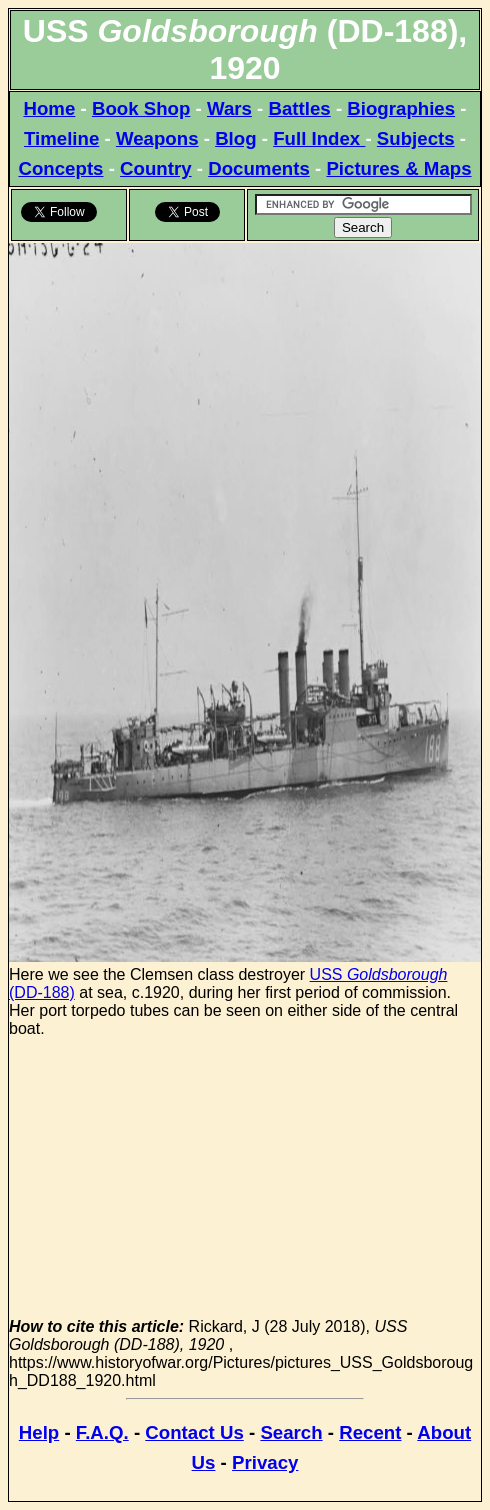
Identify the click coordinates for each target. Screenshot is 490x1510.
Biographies (401, 108)
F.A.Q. (102, 1432)
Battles (300, 108)
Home (49, 108)
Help (39, 1432)
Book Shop (141, 108)
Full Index (319, 138)
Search (291, 1432)
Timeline (61, 138)
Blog (235, 138)
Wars (229, 108)
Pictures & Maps (398, 168)
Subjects (416, 138)
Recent (370, 1432)
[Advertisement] (245, 1178)
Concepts (60, 168)
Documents (259, 168)
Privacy (265, 1462)
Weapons (157, 138)
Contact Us (194, 1432)
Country (156, 168)
